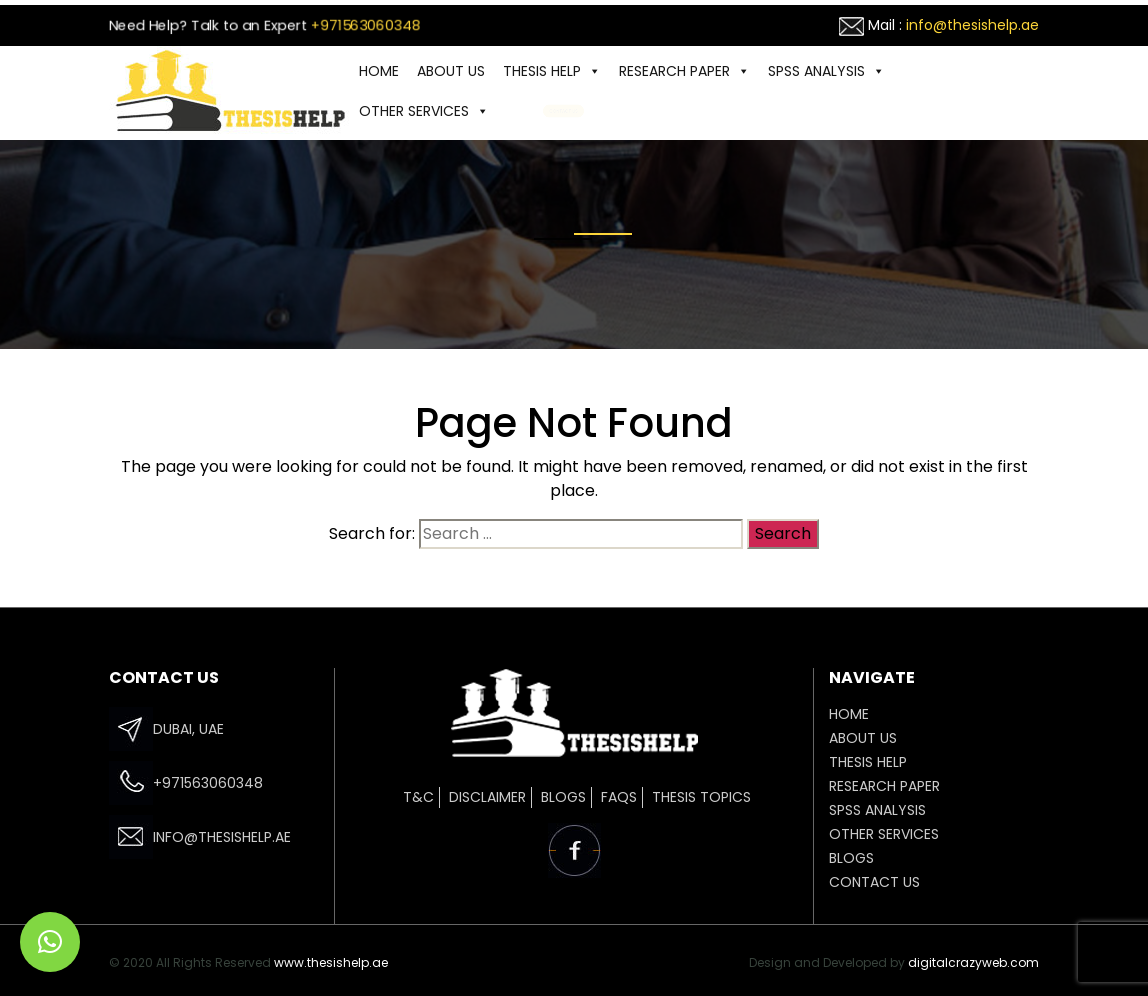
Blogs (563, 797)
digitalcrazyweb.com (973, 962)
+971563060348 (366, 25)
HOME (379, 71)
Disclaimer (487, 797)
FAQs (619, 797)
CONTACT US (563, 110)
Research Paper (684, 71)
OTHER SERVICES (424, 111)
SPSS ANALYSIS (826, 71)
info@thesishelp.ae (972, 25)
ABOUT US (451, 71)
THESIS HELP (552, 71)
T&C (418, 797)
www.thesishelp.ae (331, 962)
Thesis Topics (701, 797)
